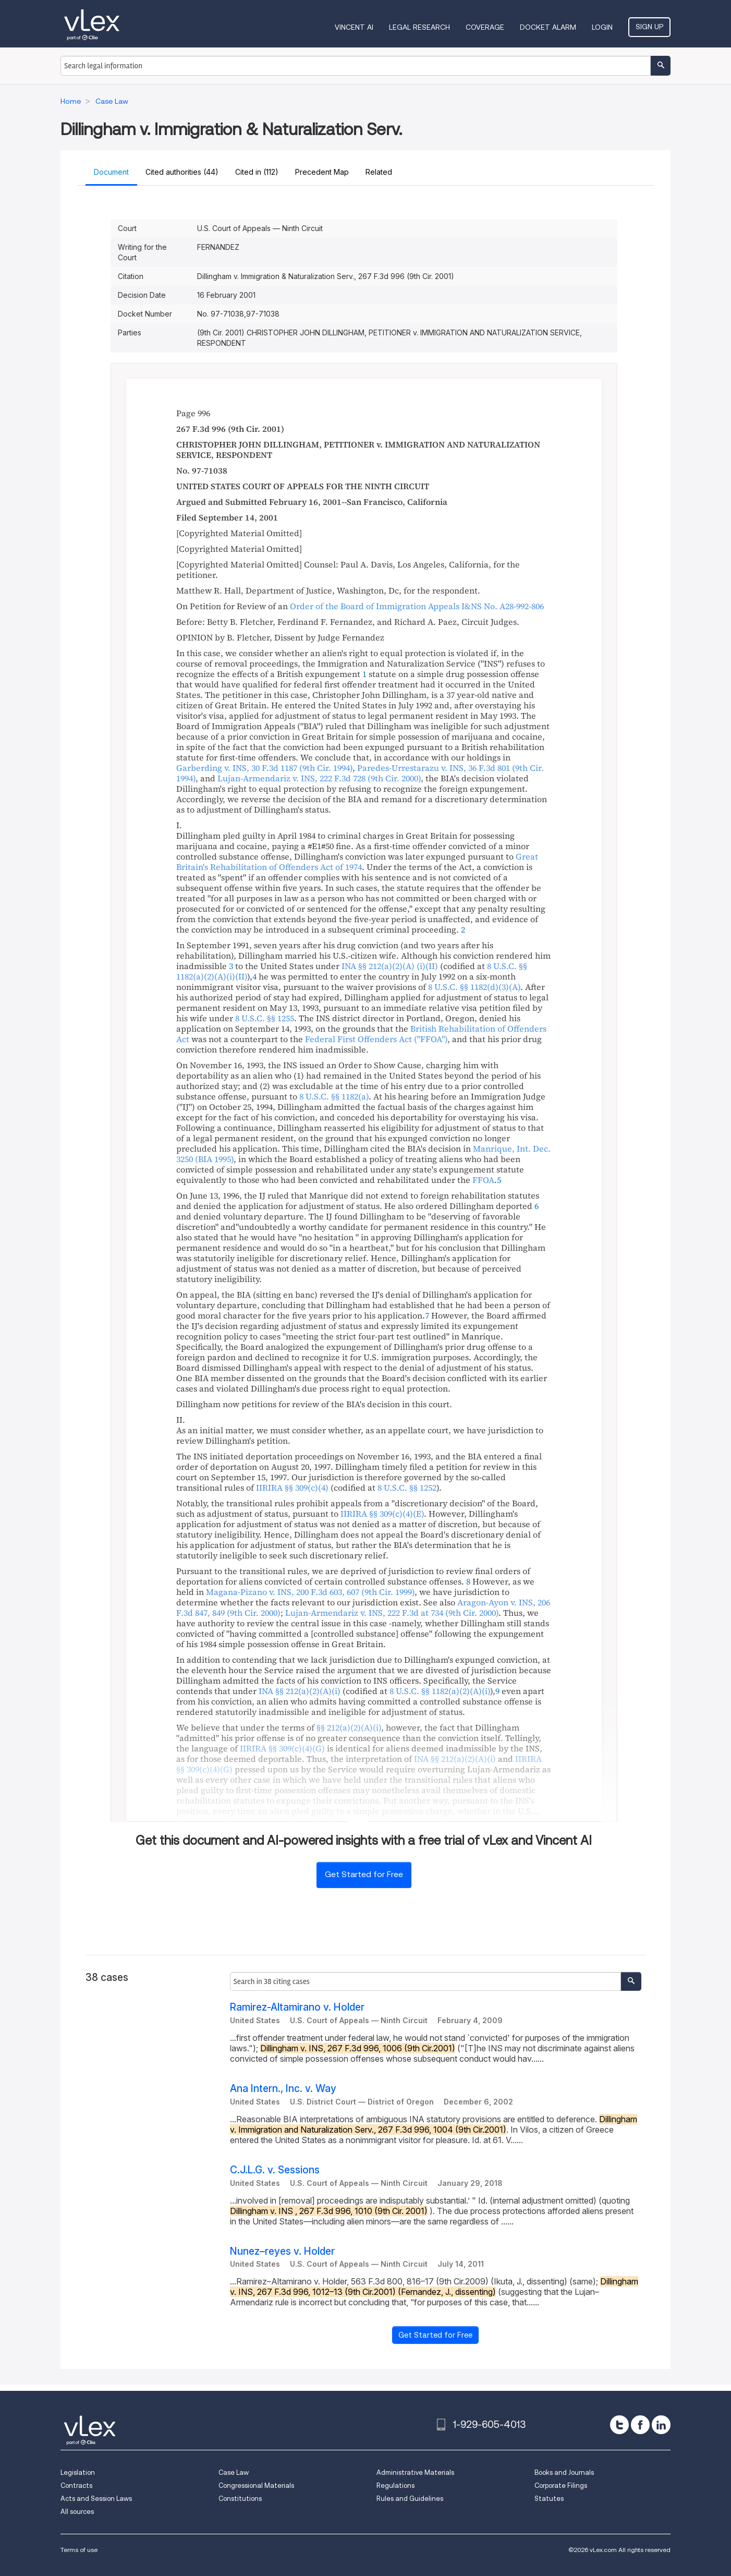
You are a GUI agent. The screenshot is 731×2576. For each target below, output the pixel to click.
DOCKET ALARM (548, 27)
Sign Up (649, 26)
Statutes (549, 2498)
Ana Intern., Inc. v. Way (283, 2089)
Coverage (485, 27)
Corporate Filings (560, 2485)
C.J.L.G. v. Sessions (275, 2170)
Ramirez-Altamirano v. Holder (297, 2007)
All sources (77, 2511)
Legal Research (419, 27)
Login (602, 27)
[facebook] (640, 2424)
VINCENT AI (354, 27)
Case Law (233, 2472)
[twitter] (619, 2424)
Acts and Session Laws (96, 2498)
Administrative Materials (415, 2472)
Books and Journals (564, 2472)
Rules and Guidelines (409, 2498)
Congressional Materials (256, 2485)
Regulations (395, 2485)
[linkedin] (661, 2424)
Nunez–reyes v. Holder (282, 2251)
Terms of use (79, 2549)
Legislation (77, 2472)
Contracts (76, 2485)
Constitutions (240, 2498)
